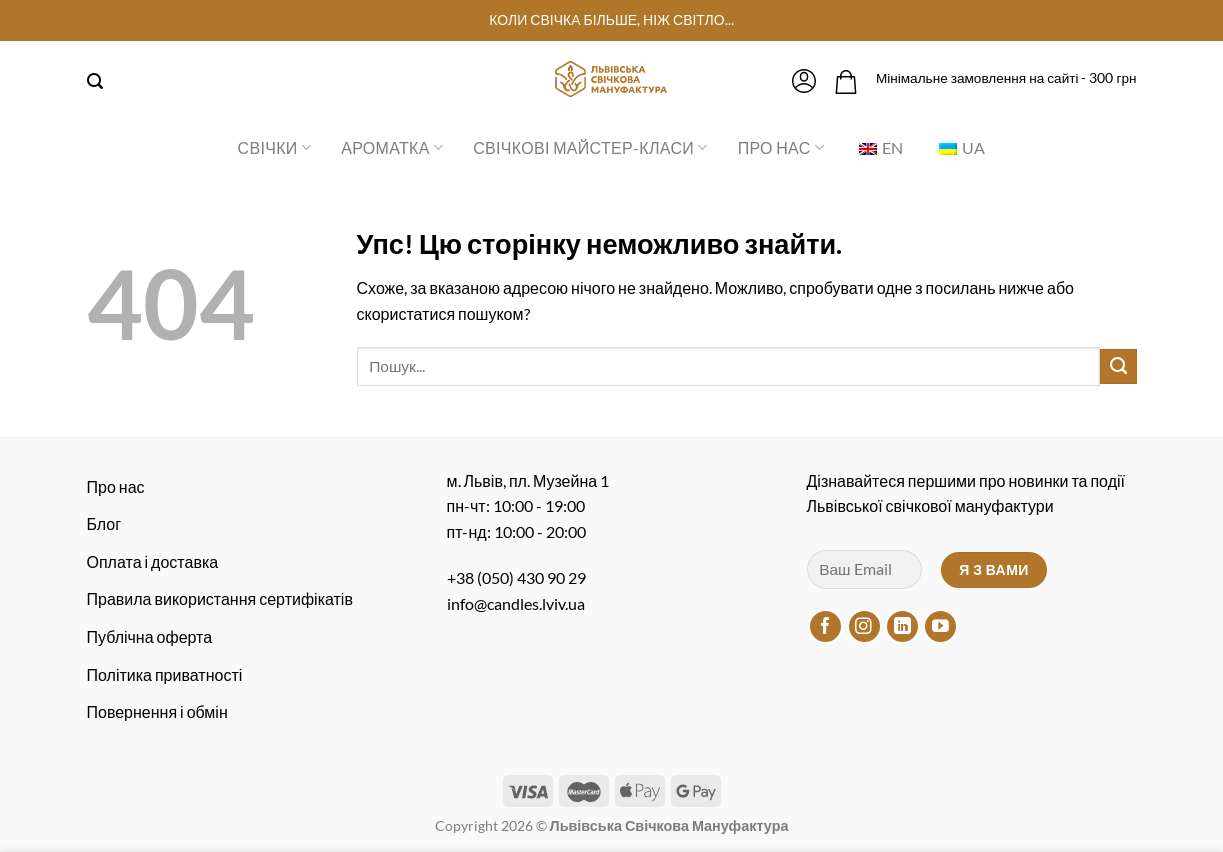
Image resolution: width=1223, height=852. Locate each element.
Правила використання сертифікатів (220, 598)
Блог (104, 523)
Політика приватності (165, 674)
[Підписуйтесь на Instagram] (864, 626)
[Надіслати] (1118, 367)
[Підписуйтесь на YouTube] (940, 626)
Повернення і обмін (157, 711)
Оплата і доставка (153, 561)
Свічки (275, 148)
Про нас (781, 148)
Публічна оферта (150, 636)
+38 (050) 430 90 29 (516, 577)
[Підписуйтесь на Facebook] (825, 626)
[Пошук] (95, 81)
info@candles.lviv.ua (516, 603)
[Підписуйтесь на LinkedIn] (902, 626)
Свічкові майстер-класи (590, 148)
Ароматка (392, 148)
